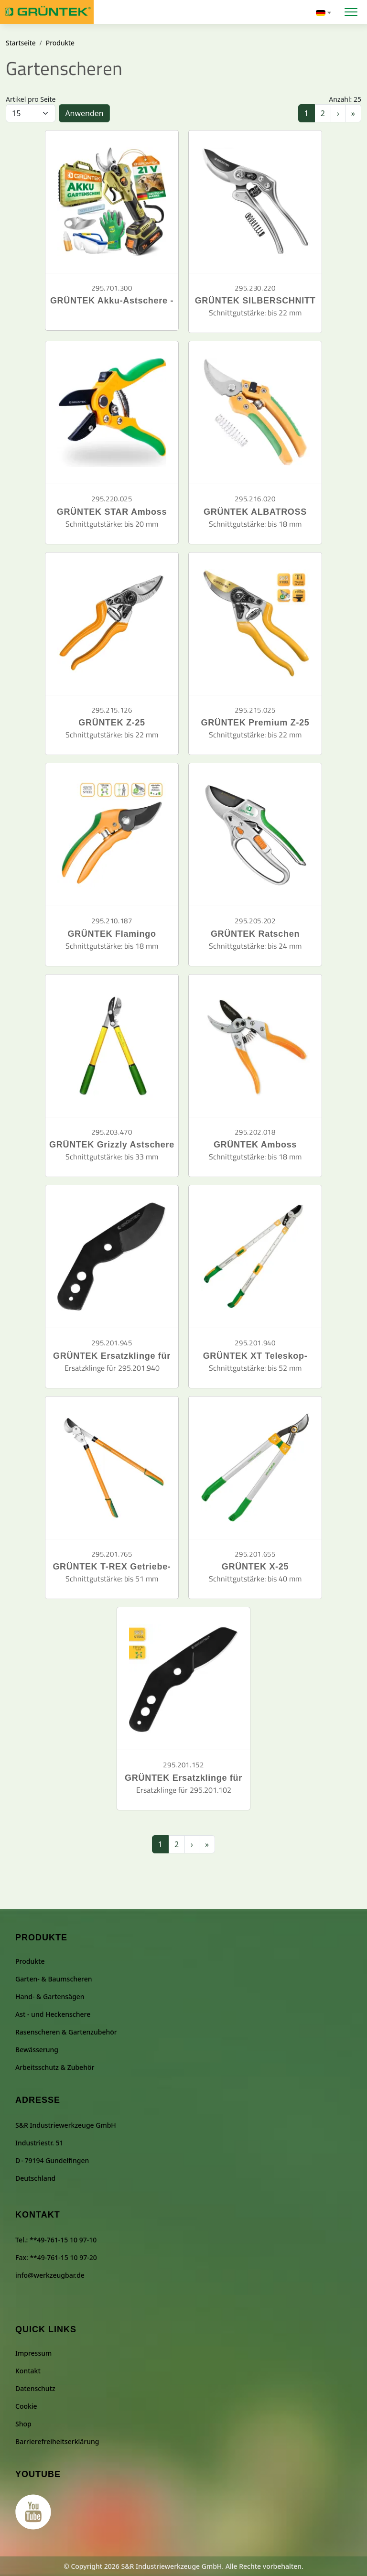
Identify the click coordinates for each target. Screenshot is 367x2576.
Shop (23, 2423)
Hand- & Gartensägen (50, 1996)
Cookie (26, 2406)
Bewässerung (36, 2049)
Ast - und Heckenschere (52, 2014)
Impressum (33, 2353)
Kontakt (28, 2370)
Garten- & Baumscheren (53, 1978)
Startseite (21, 42)
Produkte (60, 42)
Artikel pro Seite (30, 99)
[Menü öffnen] (351, 11)
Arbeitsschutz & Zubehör (54, 2067)
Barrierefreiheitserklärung (57, 2441)
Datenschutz (35, 2388)
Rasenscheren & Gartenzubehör (66, 2031)
